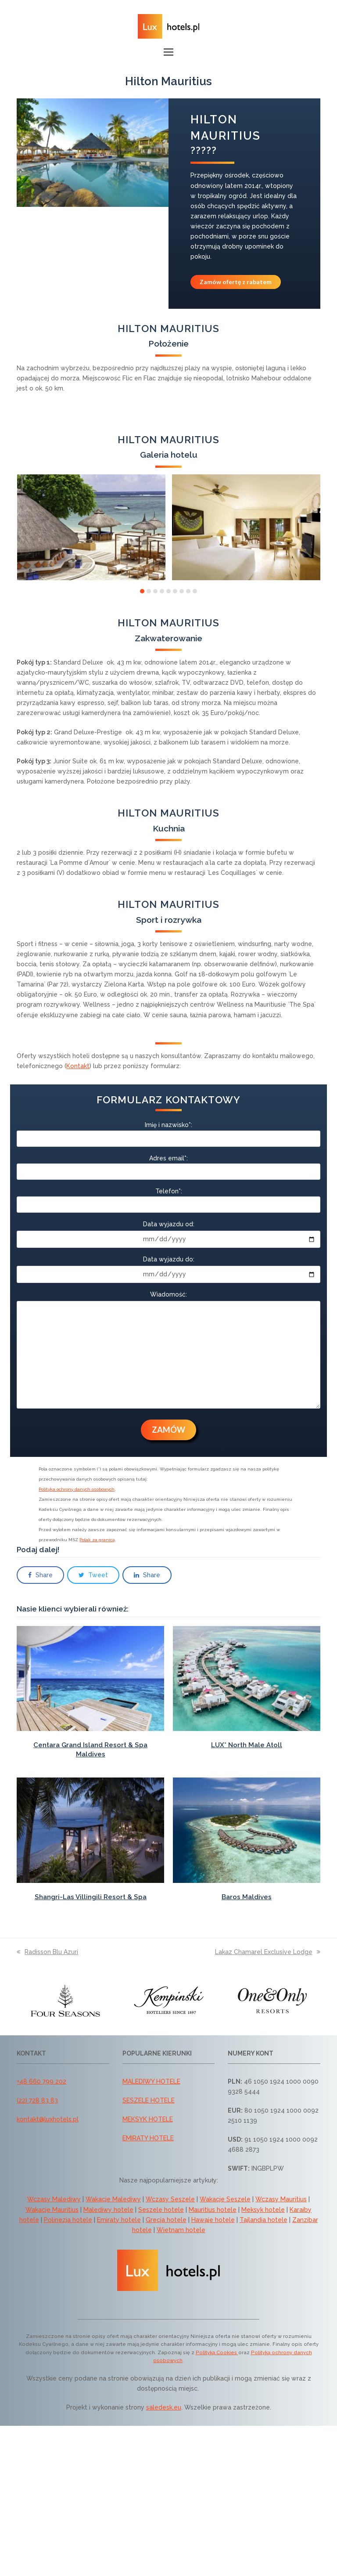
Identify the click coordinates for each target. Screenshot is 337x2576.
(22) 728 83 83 (37, 2100)
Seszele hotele (161, 2209)
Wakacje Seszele (225, 2199)
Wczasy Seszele (170, 2199)
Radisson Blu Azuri (47, 1951)
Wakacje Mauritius (52, 2209)
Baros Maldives (247, 1897)
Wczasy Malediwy (54, 2199)
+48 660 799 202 (41, 2081)
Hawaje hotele (213, 2219)
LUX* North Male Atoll (246, 1745)
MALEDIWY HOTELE (151, 2081)
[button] (168, 52)
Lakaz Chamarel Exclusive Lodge (267, 1951)
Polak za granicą (97, 1539)
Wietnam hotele (181, 2229)
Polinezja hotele (68, 2219)
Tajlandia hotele (263, 2219)
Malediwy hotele (108, 2209)
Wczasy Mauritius (281, 2199)
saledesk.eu (163, 2407)
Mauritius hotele (213, 2209)
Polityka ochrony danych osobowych (77, 1489)
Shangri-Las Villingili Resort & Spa (91, 1897)
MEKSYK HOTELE (147, 2119)
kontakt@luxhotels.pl (48, 2119)
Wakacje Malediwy (113, 2199)
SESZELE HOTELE (148, 2100)
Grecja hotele (166, 2219)
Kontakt (78, 1065)
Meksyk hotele (263, 2209)
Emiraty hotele (119, 2219)
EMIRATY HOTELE (148, 2138)
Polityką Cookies (217, 2352)
